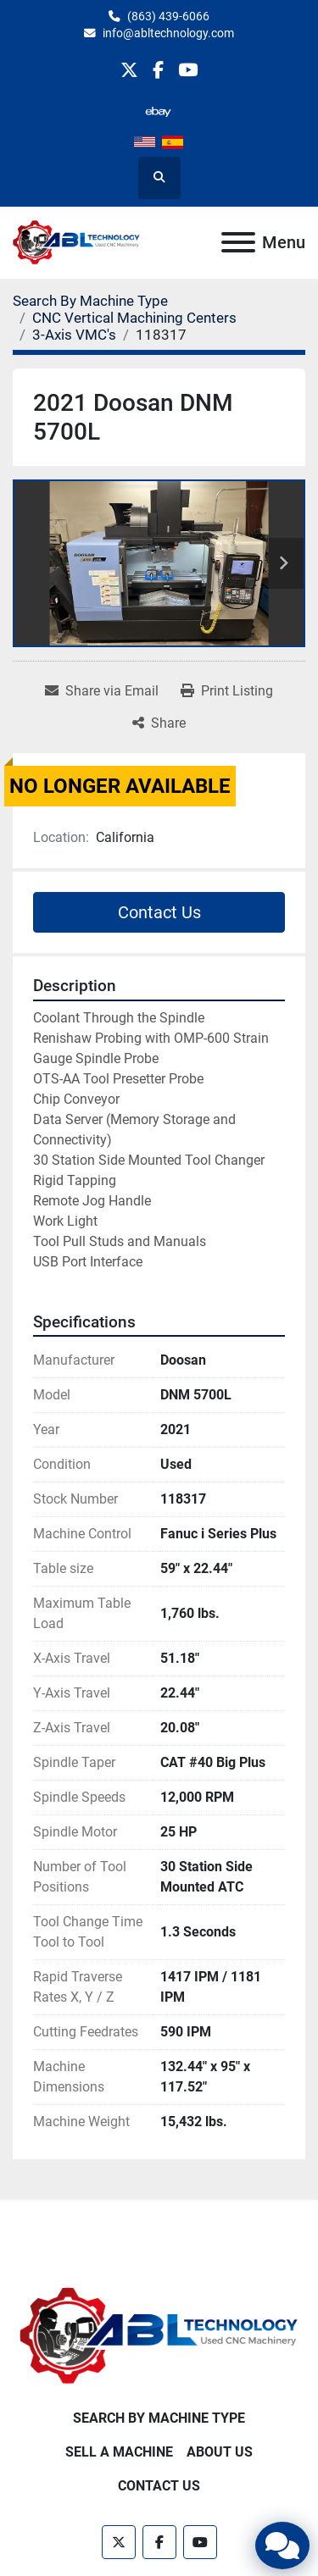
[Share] (159, 723)
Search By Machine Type (159, 2418)
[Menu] (238, 242)
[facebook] (158, 70)
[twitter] (129, 70)
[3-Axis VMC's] (74, 334)
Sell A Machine (119, 2452)
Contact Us (159, 912)
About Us (220, 2452)
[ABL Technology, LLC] (159, 2336)
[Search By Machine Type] (90, 300)
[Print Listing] (227, 691)
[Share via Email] (102, 691)
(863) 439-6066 (168, 16)
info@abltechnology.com (168, 33)
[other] (158, 111)
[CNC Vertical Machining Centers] (134, 317)
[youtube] (188, 70)
